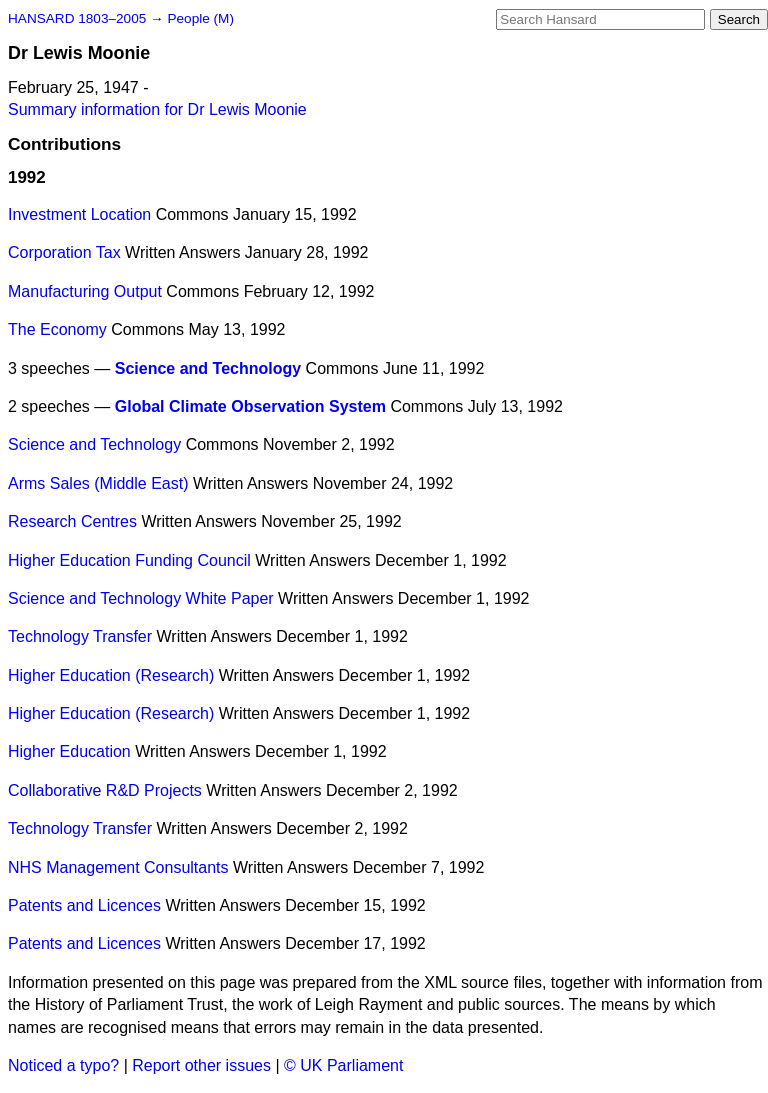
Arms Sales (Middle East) (98, 483)
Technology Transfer (80, 636)
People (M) (200, 18)
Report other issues (201, 1065)
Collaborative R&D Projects (105, 790)
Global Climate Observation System (250, 406)
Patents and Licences (84, 905)
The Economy (57, 329)
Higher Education (69, 751)
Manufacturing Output (85, 291)
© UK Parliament (343, 1065)
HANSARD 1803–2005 (77, 18)
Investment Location (79, 214)
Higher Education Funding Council (129, 560)
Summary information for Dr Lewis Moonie (157, 109)
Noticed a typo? (63, 1065)
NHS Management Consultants (118, 867)
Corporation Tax (64, 252)
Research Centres (72, 521)
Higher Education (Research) (111, 675)
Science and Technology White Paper (141, 598)
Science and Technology (208, 368)
